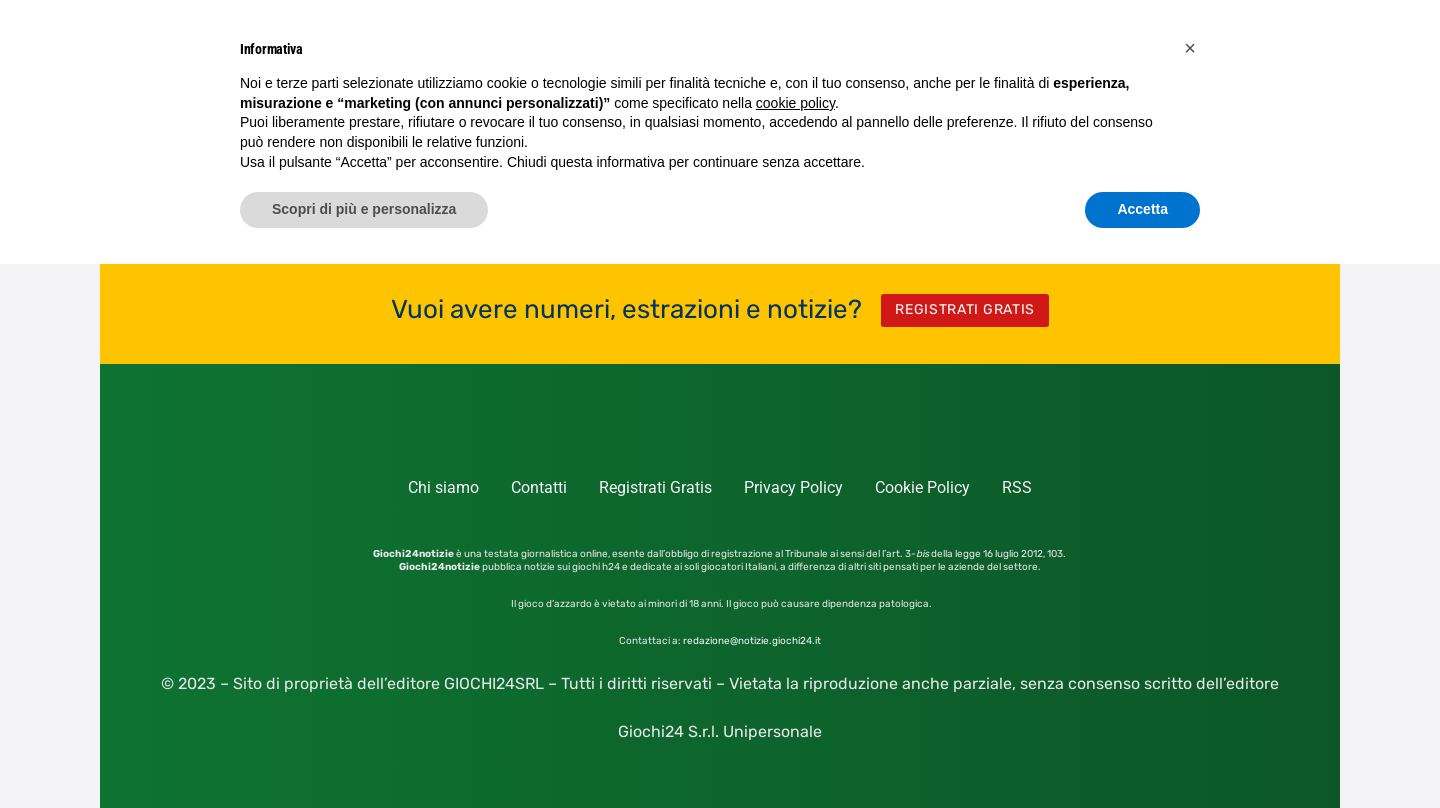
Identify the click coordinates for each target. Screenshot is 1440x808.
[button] (1190, 48)
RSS (1017, 487)
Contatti (539, 487)
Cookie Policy (922, 487)
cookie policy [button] (795, 103)
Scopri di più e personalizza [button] (364, 209)
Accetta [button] (1142, 209)
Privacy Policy (793, 487)
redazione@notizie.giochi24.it (752, 641)
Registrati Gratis (655, 487)
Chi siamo (443, 487)
